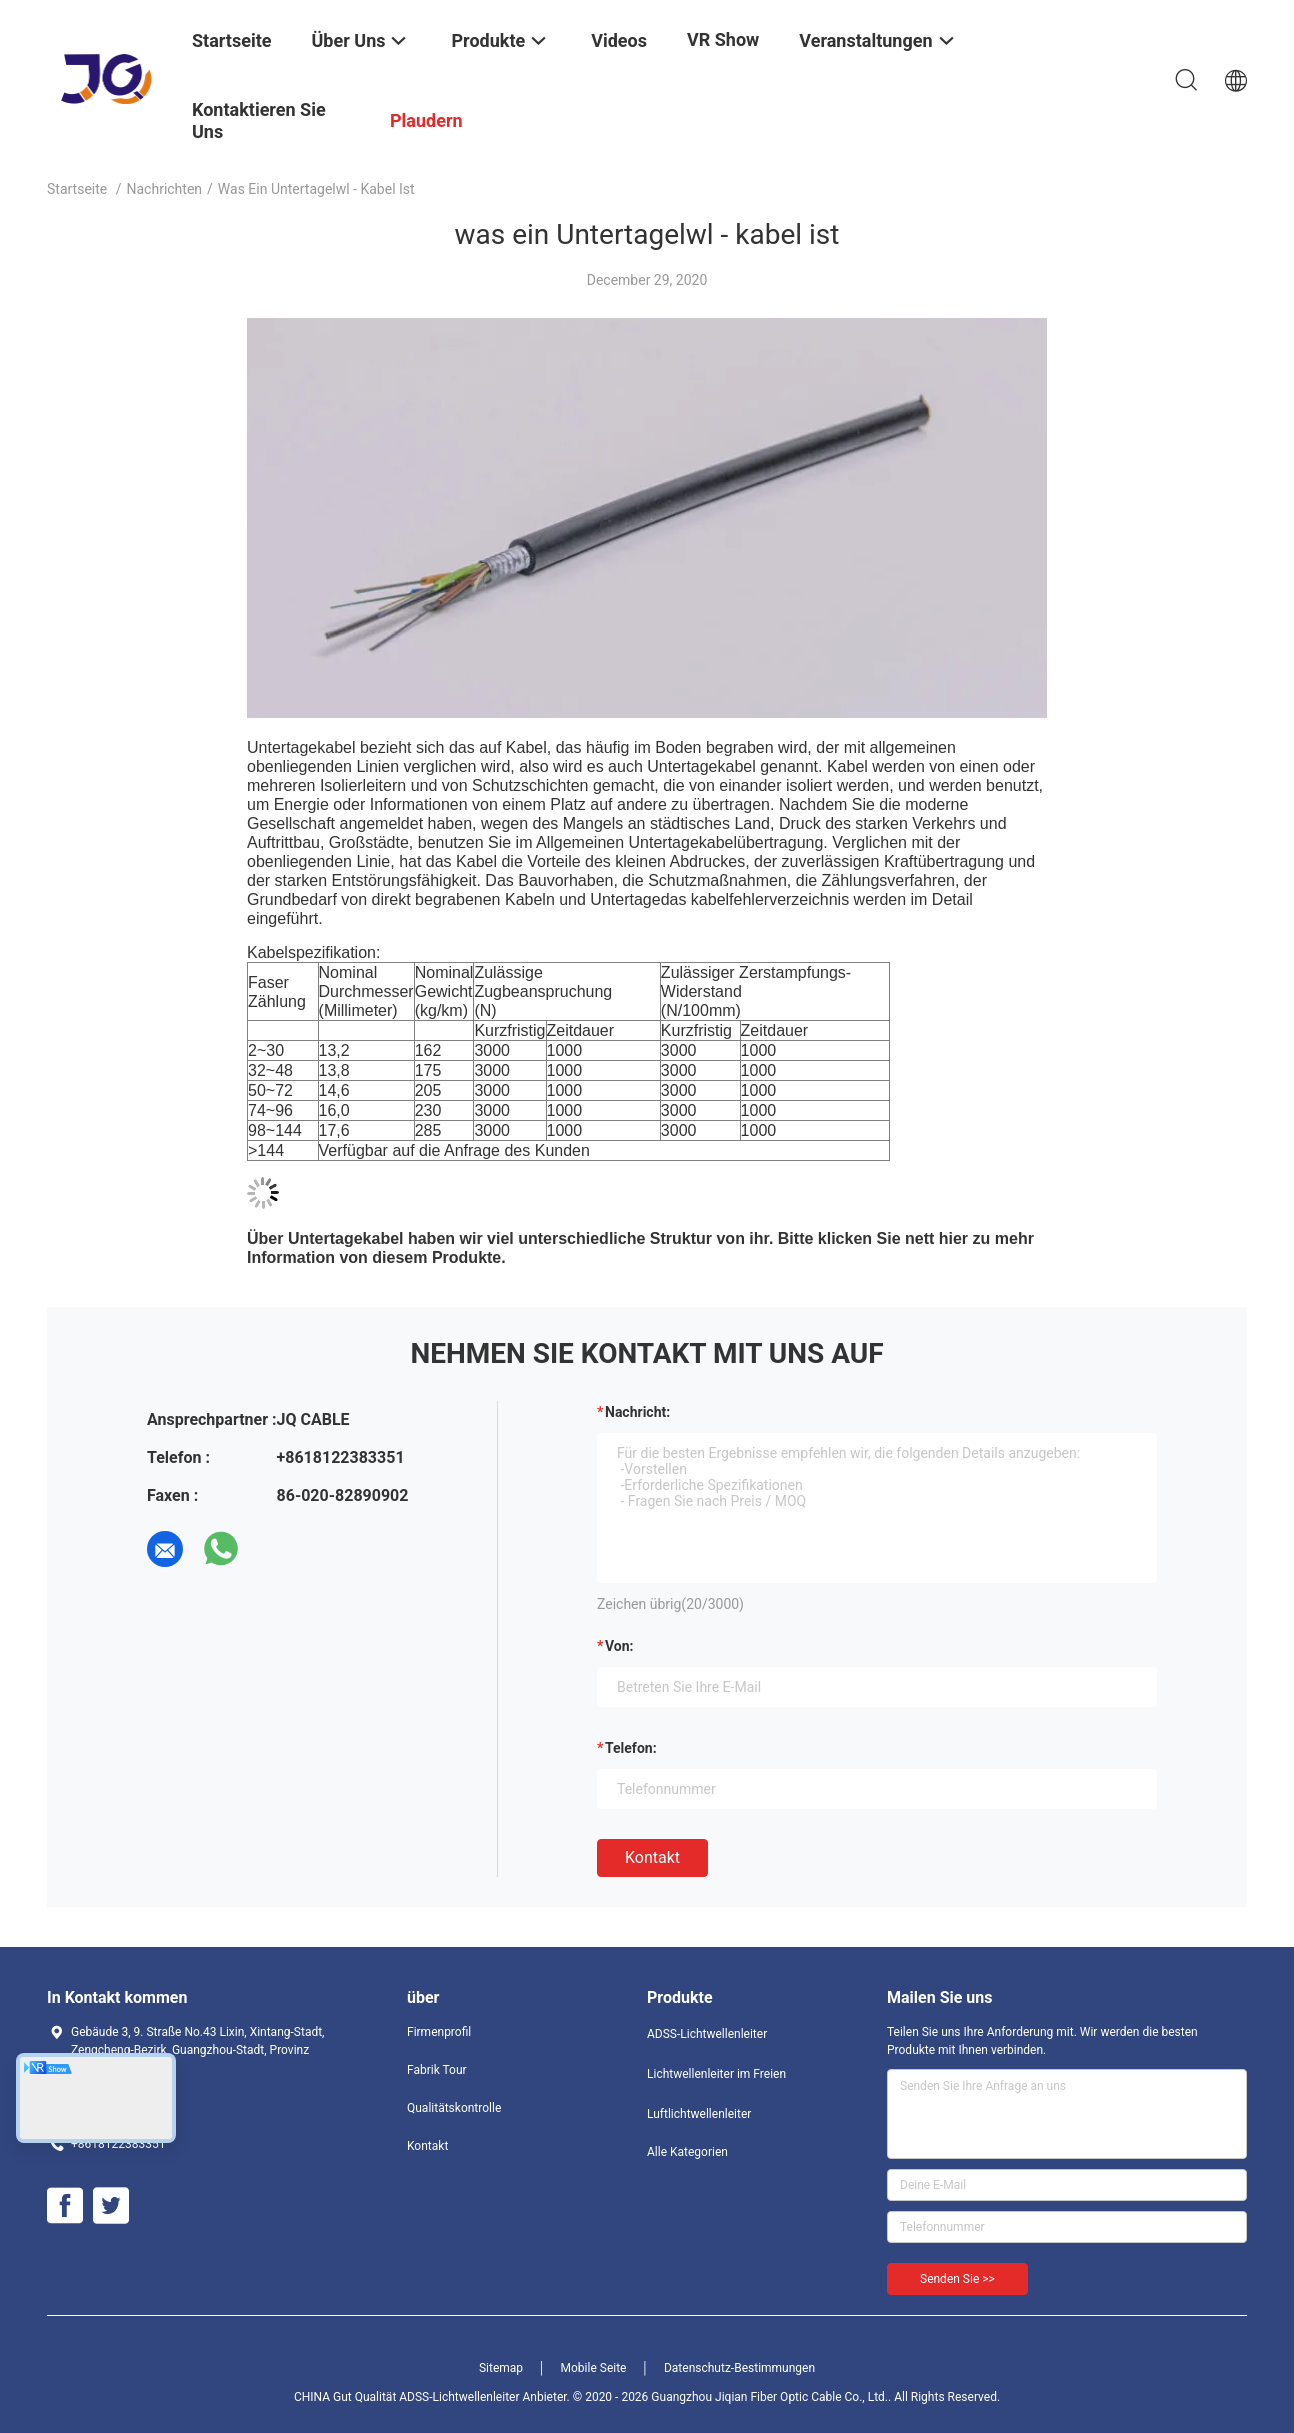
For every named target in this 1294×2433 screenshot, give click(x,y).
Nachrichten (165, 189)
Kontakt (652, 1857)
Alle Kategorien (687, 2152)
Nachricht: (637, 1412)
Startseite (77, 189)
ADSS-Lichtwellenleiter (707, 2034)
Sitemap (501, 2368)
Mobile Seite (594, 2368)
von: (619, 1646)
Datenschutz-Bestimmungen (739, 2368)
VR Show (723, 39)
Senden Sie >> (957, 2279)
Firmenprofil (439, 2032)
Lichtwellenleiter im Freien (716, 2074)
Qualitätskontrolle (454, 2108)
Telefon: (631, 1748)
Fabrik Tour (437, 2070)
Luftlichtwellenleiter (699, 2114)
